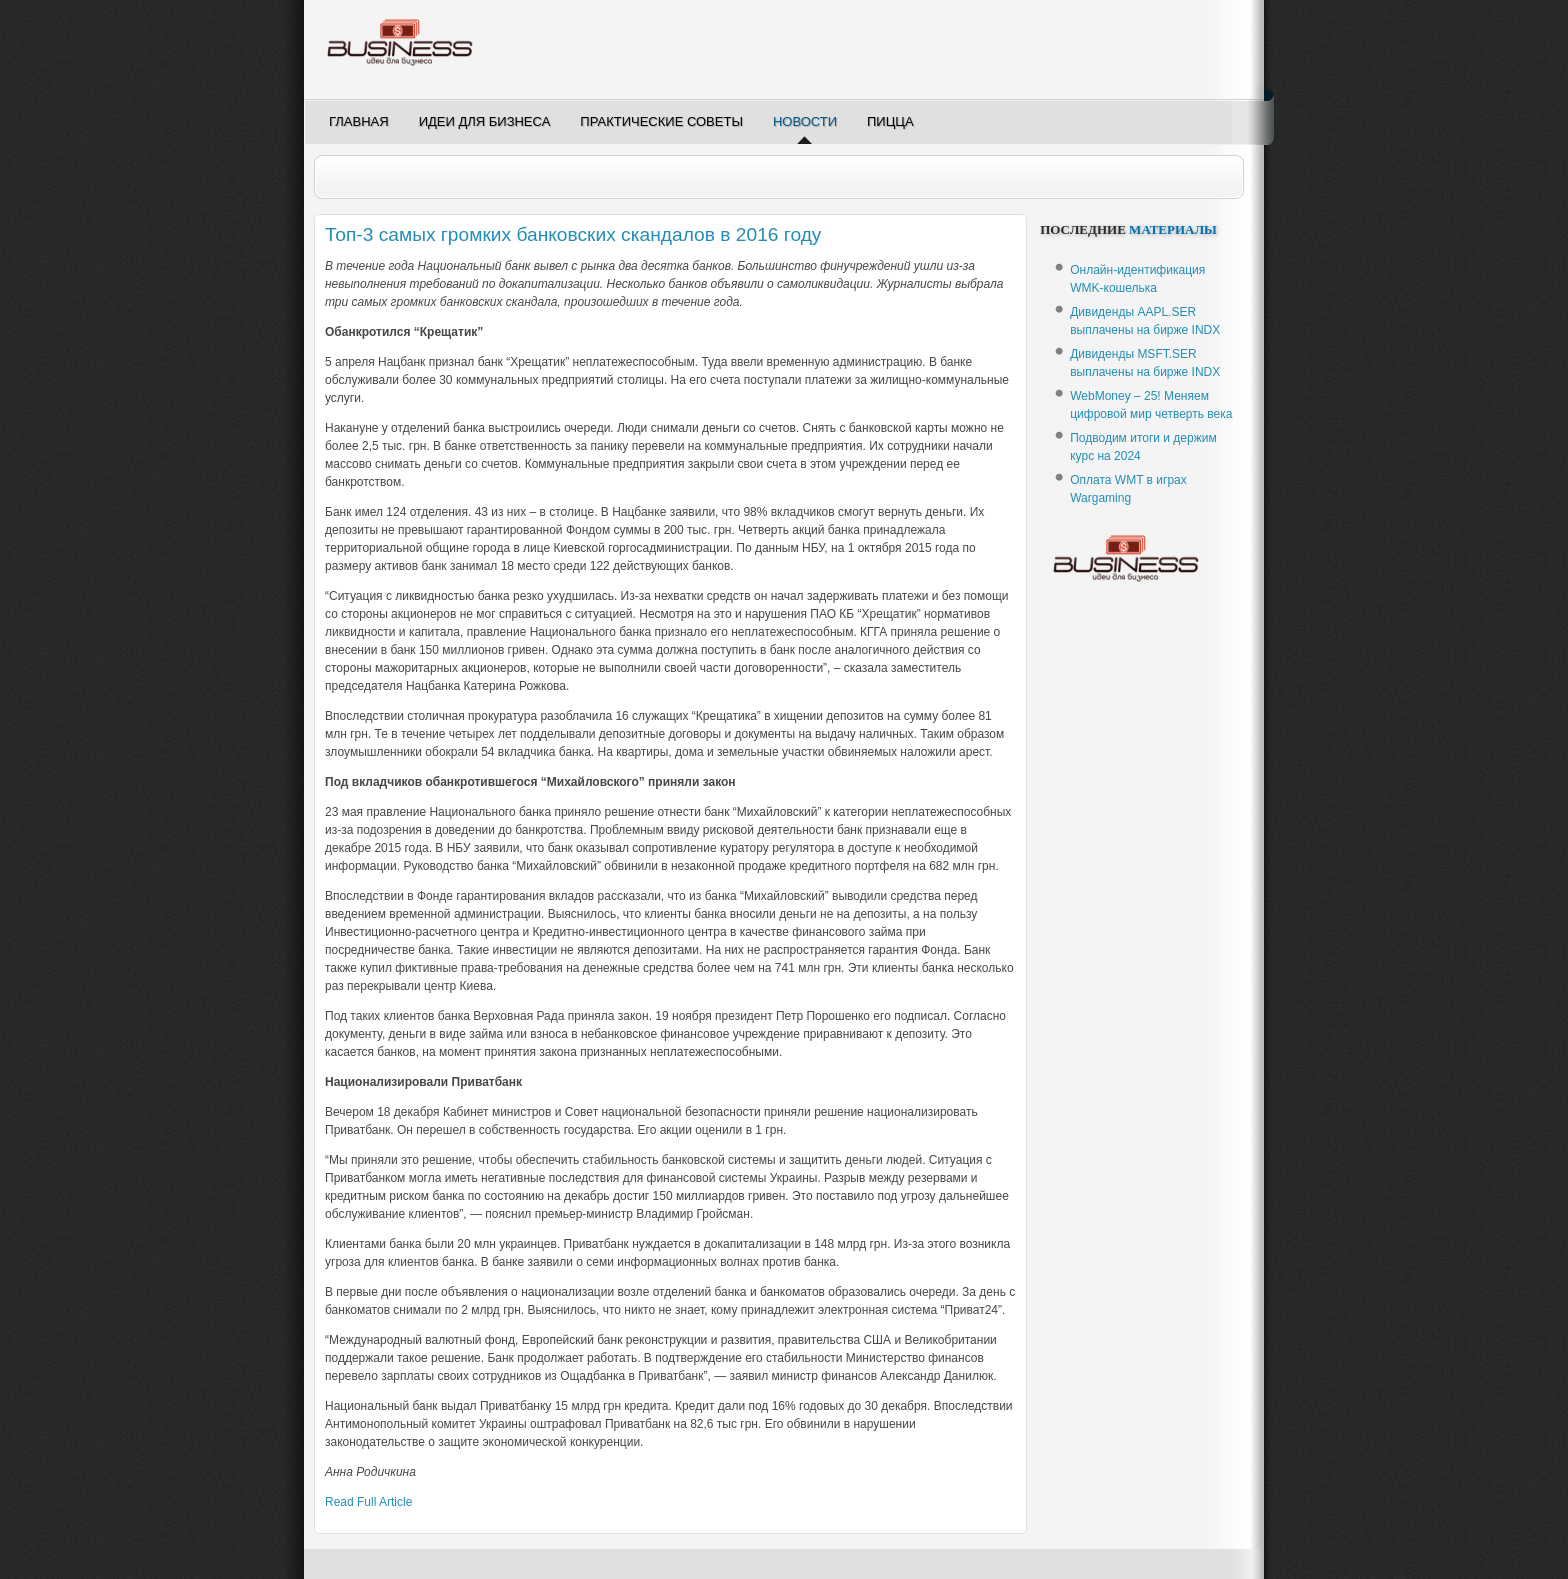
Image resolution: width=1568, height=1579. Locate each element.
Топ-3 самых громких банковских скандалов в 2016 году (573, 234)
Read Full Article (368, 1502)
